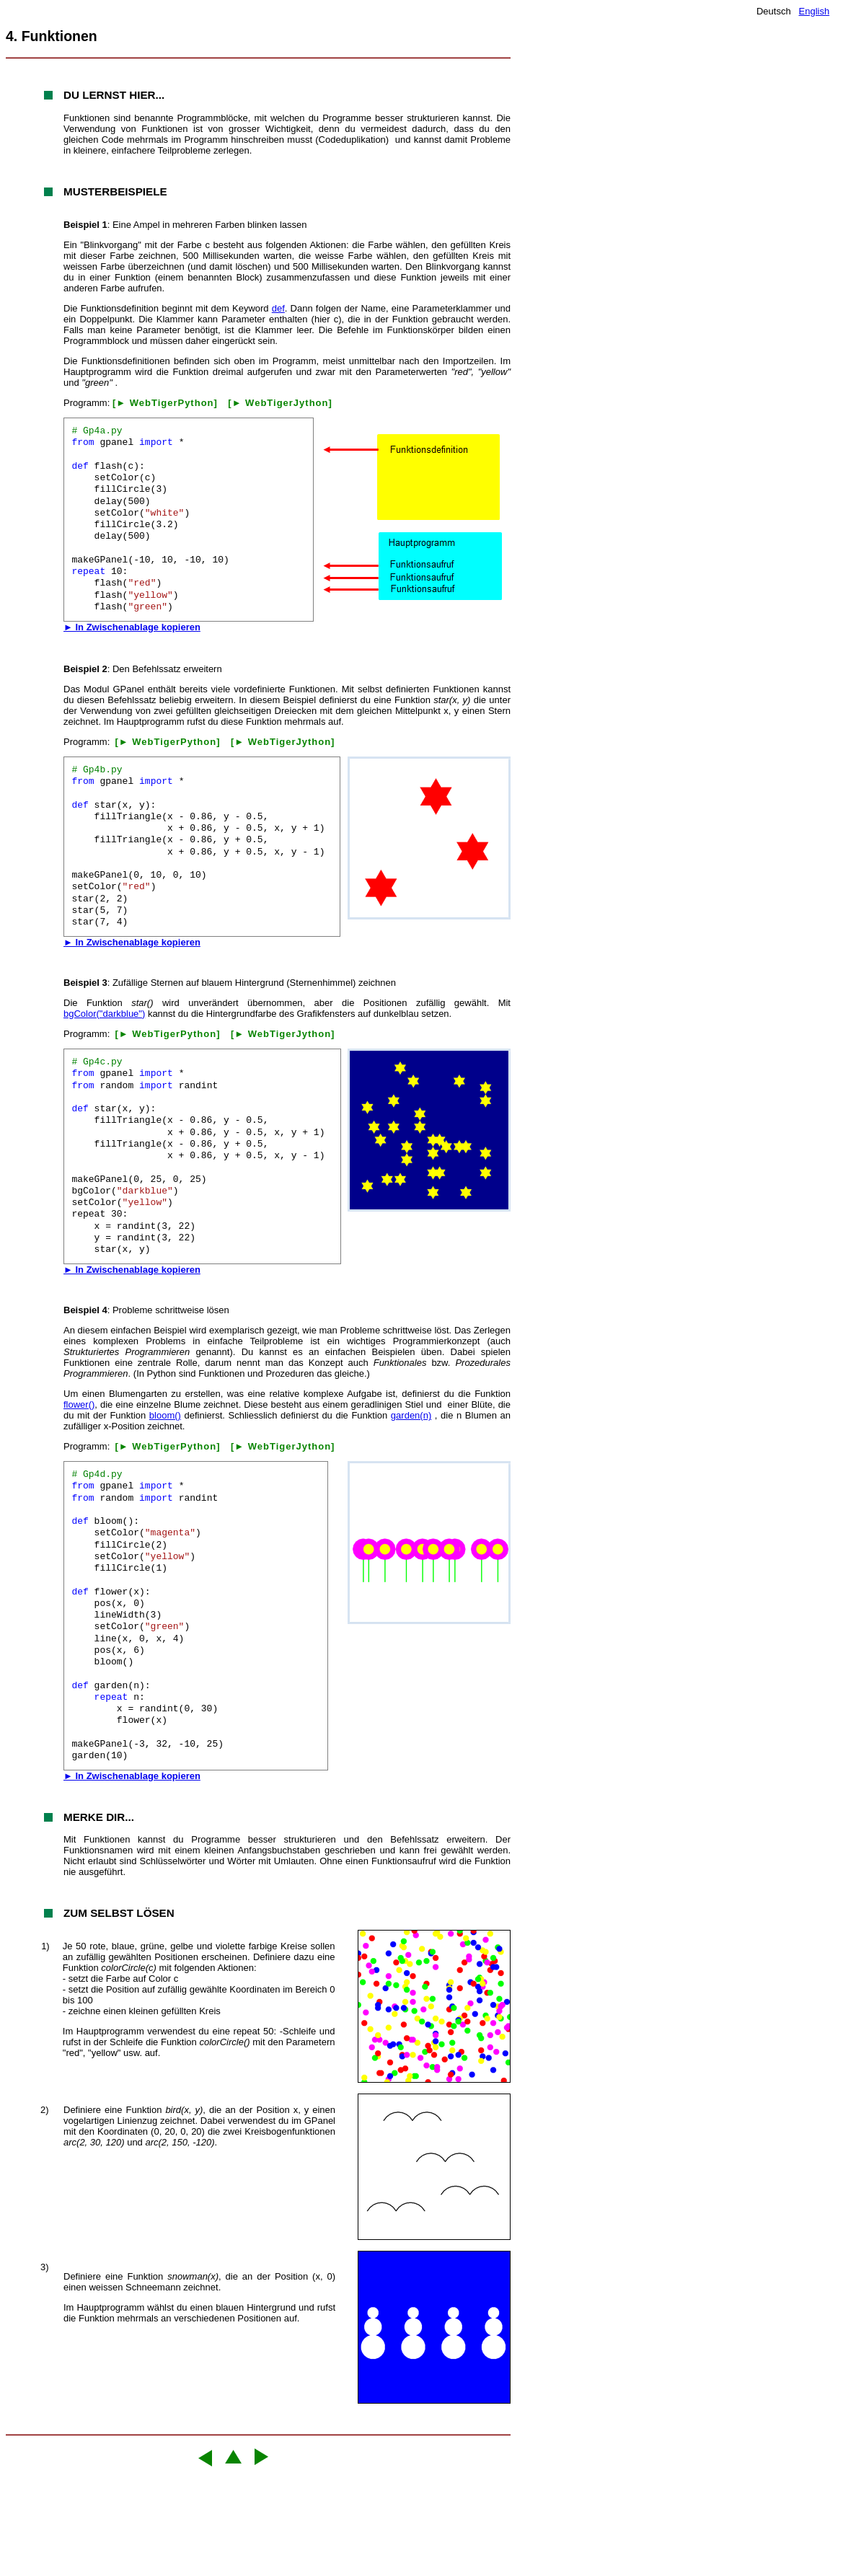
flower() (78, 1404)
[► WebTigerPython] (165, 402)
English (814, 11)
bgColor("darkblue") (104, 1013)
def (278, 308)
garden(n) (411, 1415)
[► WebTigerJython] (280, 402)
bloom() (165, 1415)
